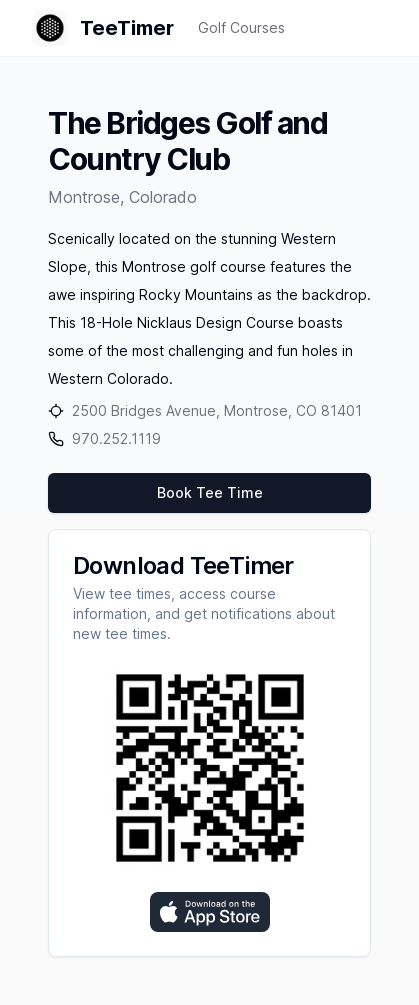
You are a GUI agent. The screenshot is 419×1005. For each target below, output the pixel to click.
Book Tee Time (210, 492)
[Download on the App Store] (210, 912)
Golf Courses (241, 27)
